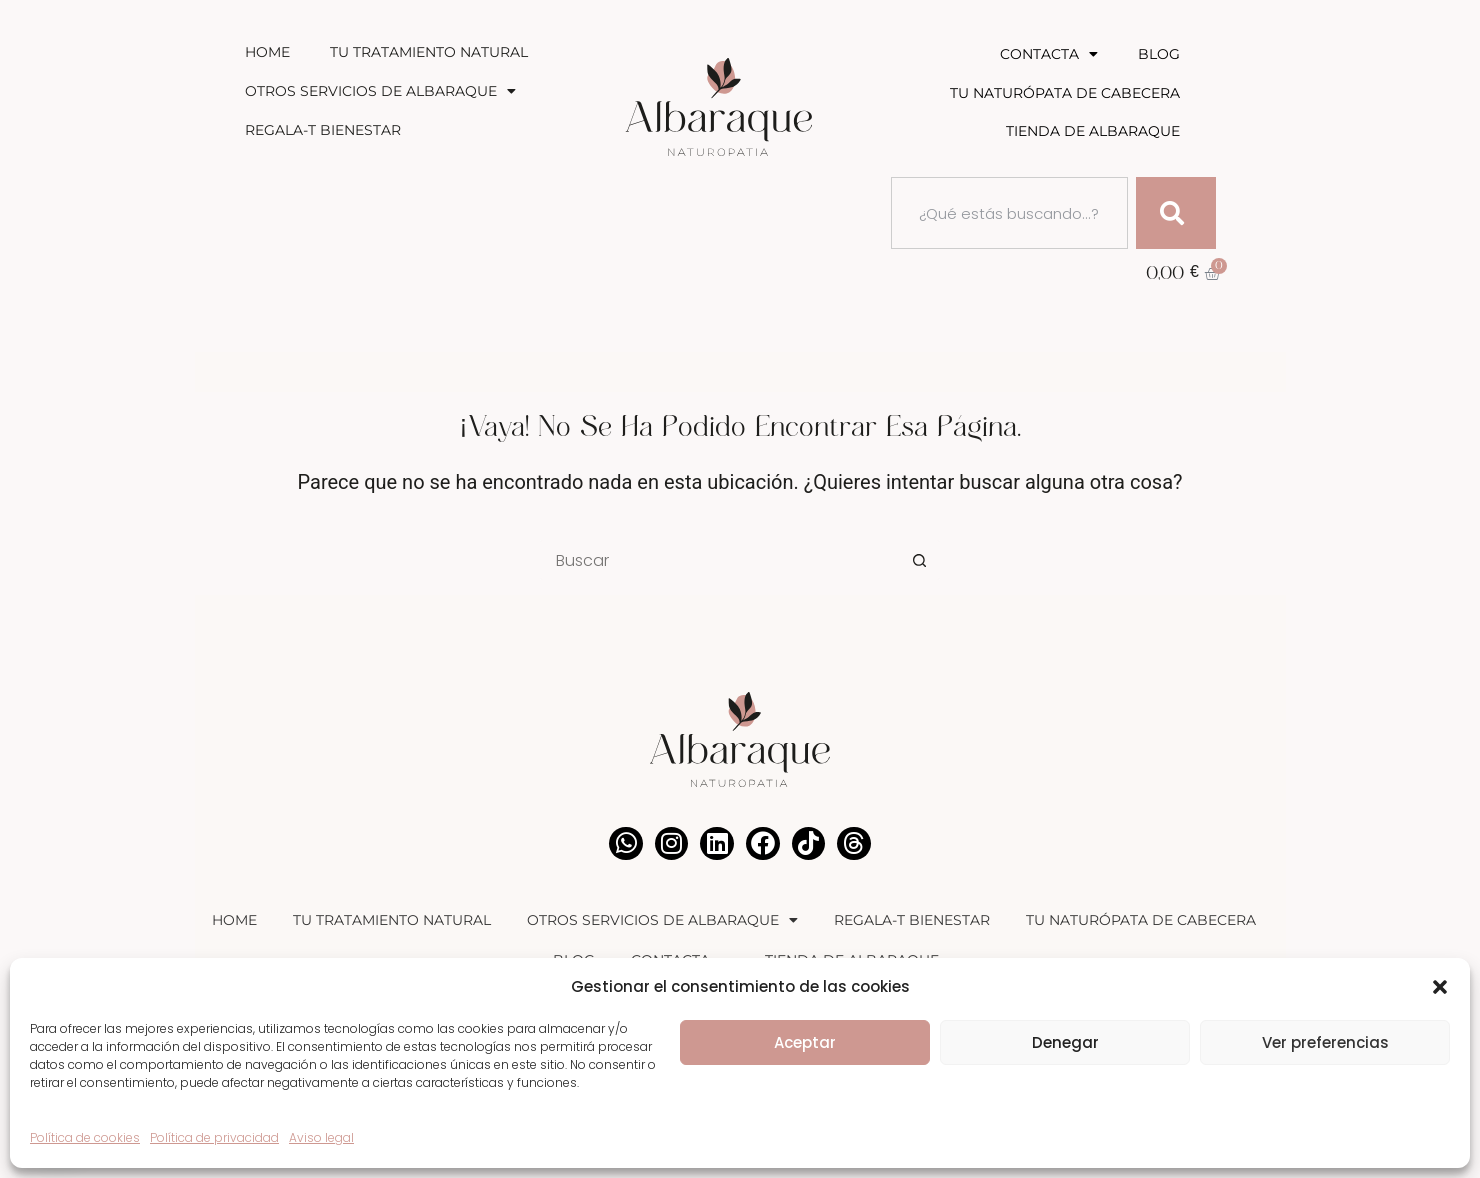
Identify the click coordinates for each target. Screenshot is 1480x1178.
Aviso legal (321, 1137)
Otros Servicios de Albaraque (380, 91)
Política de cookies (85, 1137)
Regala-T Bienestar (323, 130)
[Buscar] (1176, 213)
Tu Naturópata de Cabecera (1065, 93)
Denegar (1065, 1042)
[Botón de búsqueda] (920, 560)
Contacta (1049, 54)
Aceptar (805, 1042)
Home (267, 52)
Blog (1159, 54)
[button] (1440, 987)
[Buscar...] (720, 560)
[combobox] (1009, 213)
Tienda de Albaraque (1093, 131)
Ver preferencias (1325, 1042)
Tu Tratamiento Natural (429, 52)
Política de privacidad (214, 1137)
